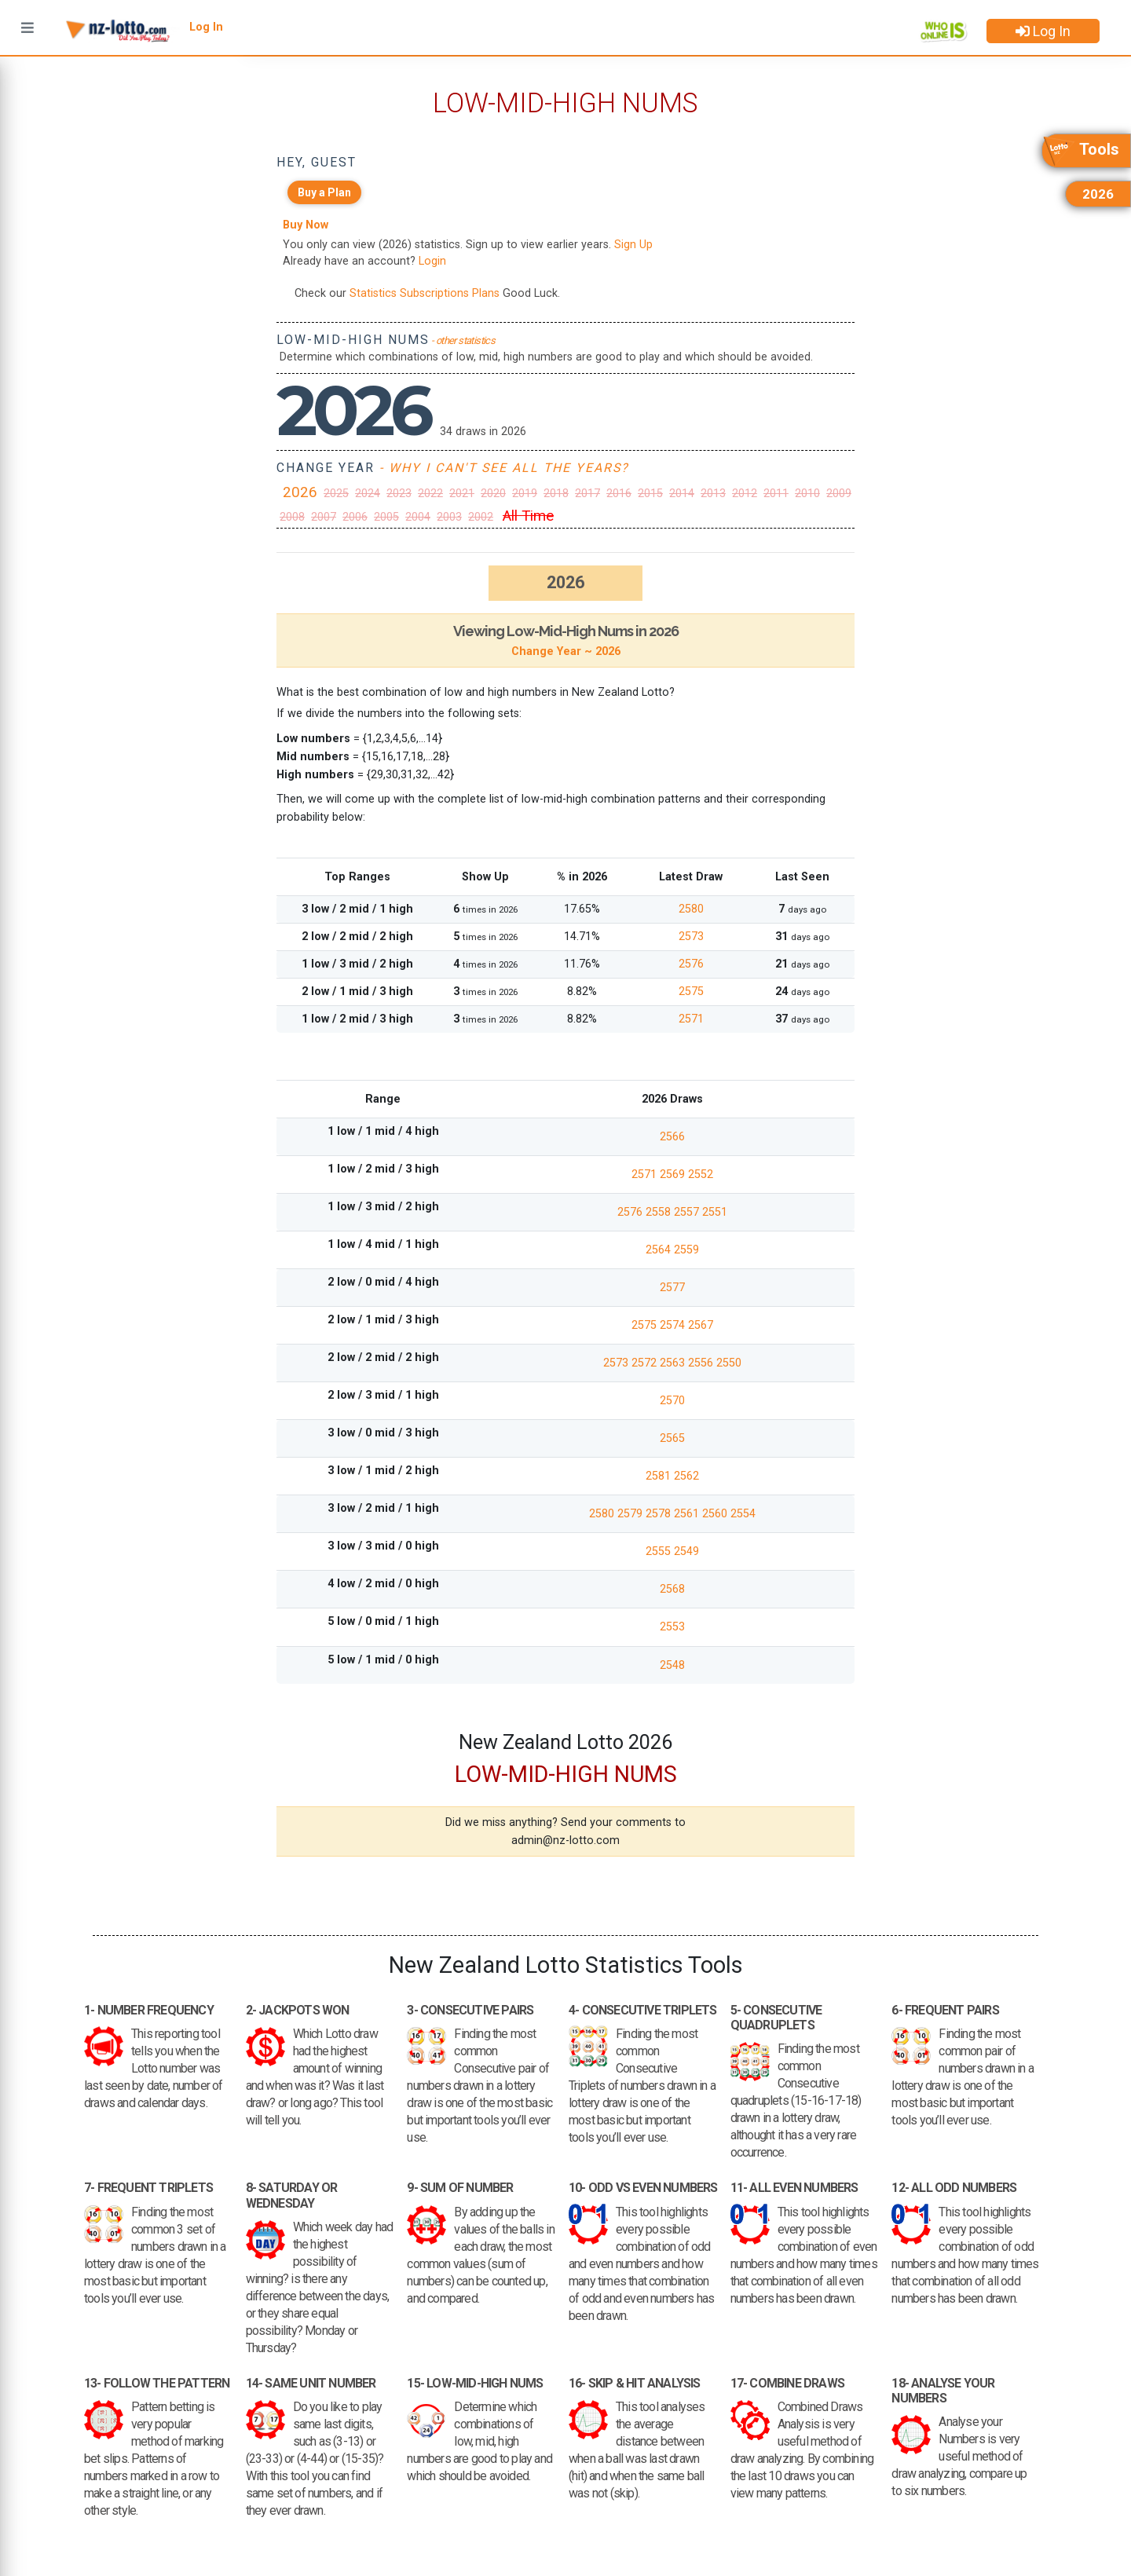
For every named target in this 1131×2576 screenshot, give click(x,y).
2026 (300, 492)
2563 (674, 1363)
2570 (672, 1400)
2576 (691, 964)
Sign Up (633, 244)
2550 (728, 1363)
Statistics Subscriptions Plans (425, 293)
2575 (691, 991)
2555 (660, 1551)
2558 (660, 1212)
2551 (714, 1212)
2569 (674, 1174)
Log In (1043, 31)
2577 (672, 1287)
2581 (660, 1476)
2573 (691, 936)
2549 (686, 1551)
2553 (672, 1627)
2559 (686, 1250)
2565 (672, 1438)
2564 (660, 1250)
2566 (672, 1136)
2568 (672, 1589)
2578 (660, 1513)
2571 (691, 1019)
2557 (688, 1212)
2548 (672, 1665)
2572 (645, 1363)
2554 (743, 1513)
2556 (702, 1363)
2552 (700, 1174)
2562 (686, 1476)
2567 (700, 1325)
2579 (631, 1513)
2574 (674, 1325)
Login (432, 261)
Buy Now (305, 225)
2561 (688, 1513)
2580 (691, 909)
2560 (716, 1513)
